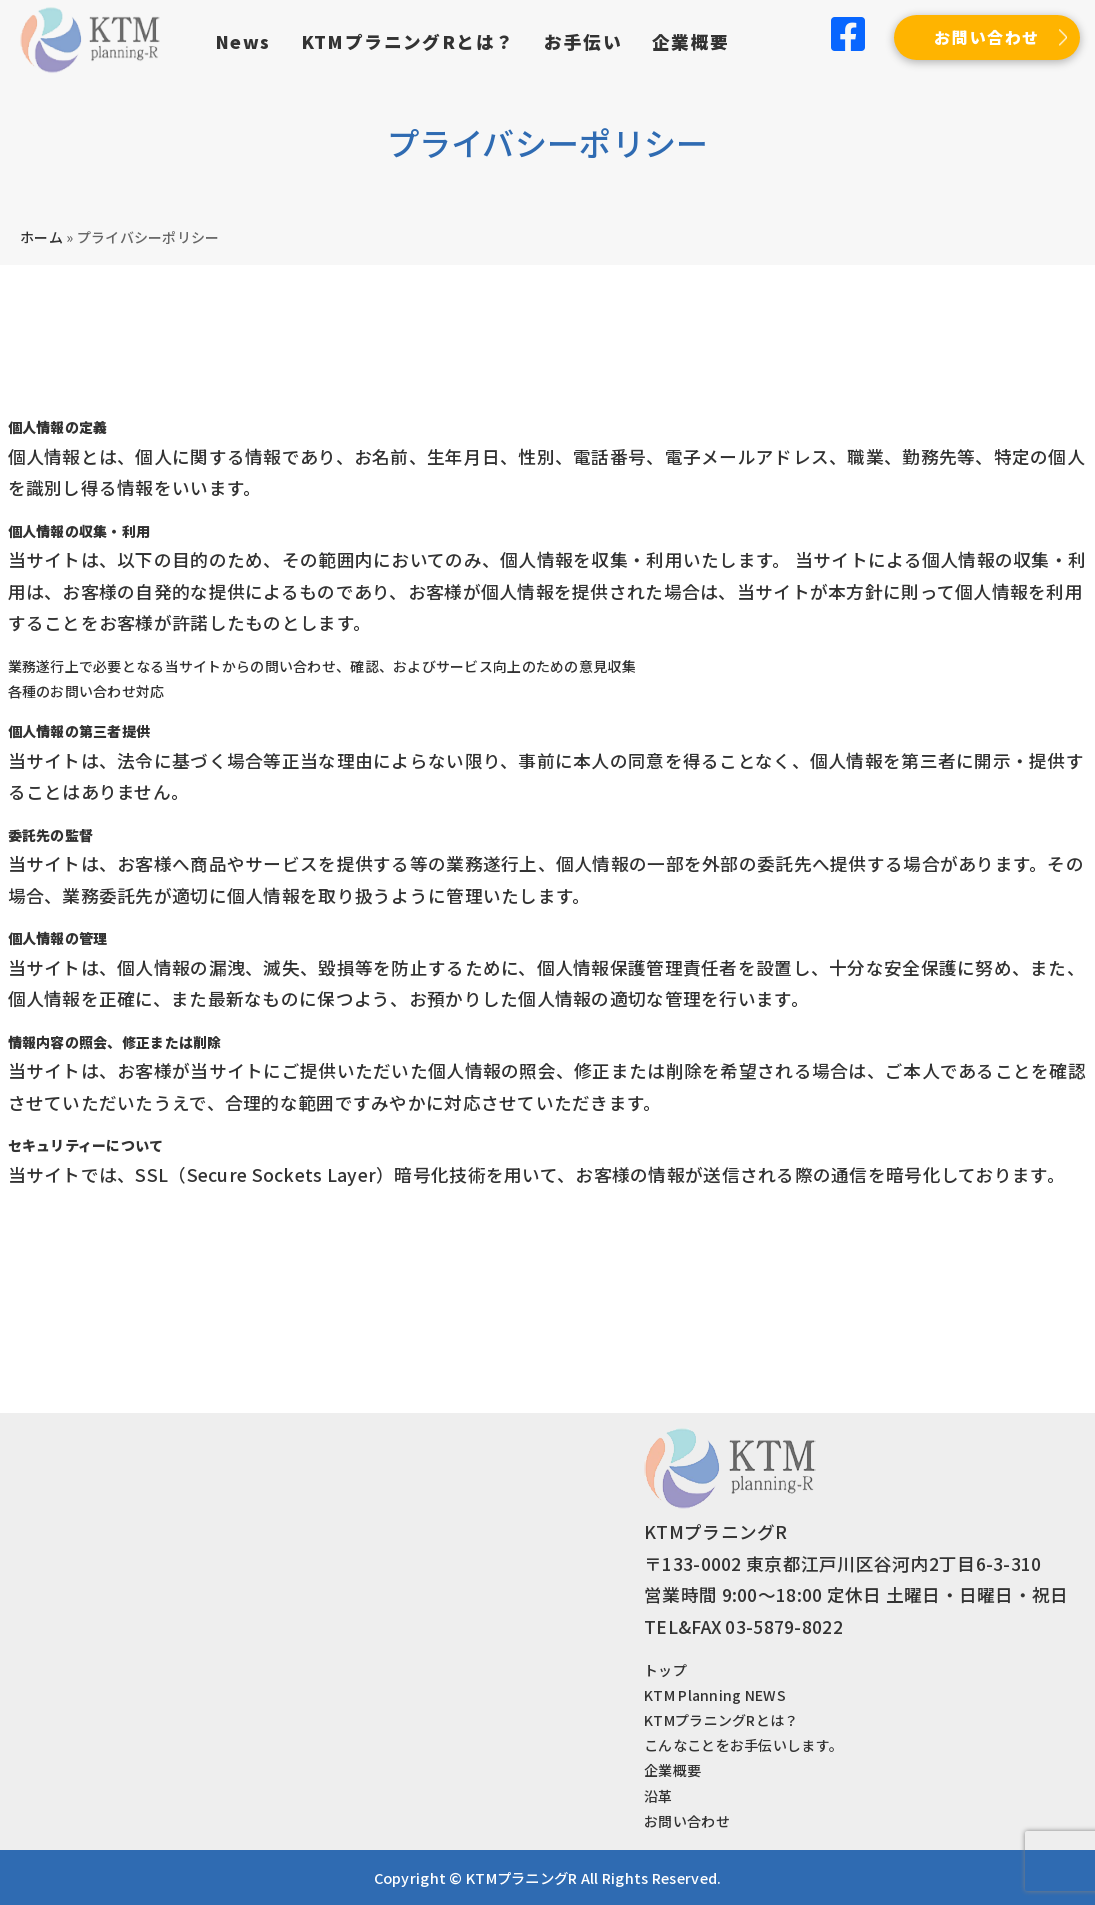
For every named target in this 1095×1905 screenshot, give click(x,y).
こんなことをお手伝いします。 (743, 1745)
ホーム (41, 237)
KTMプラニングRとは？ (408, 41)
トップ (665, 1670)
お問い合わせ (987, 37)
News (243, 41)
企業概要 (691, 41)
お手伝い (583, 41)
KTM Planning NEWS (715, 1695)
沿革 (658, 1796)
